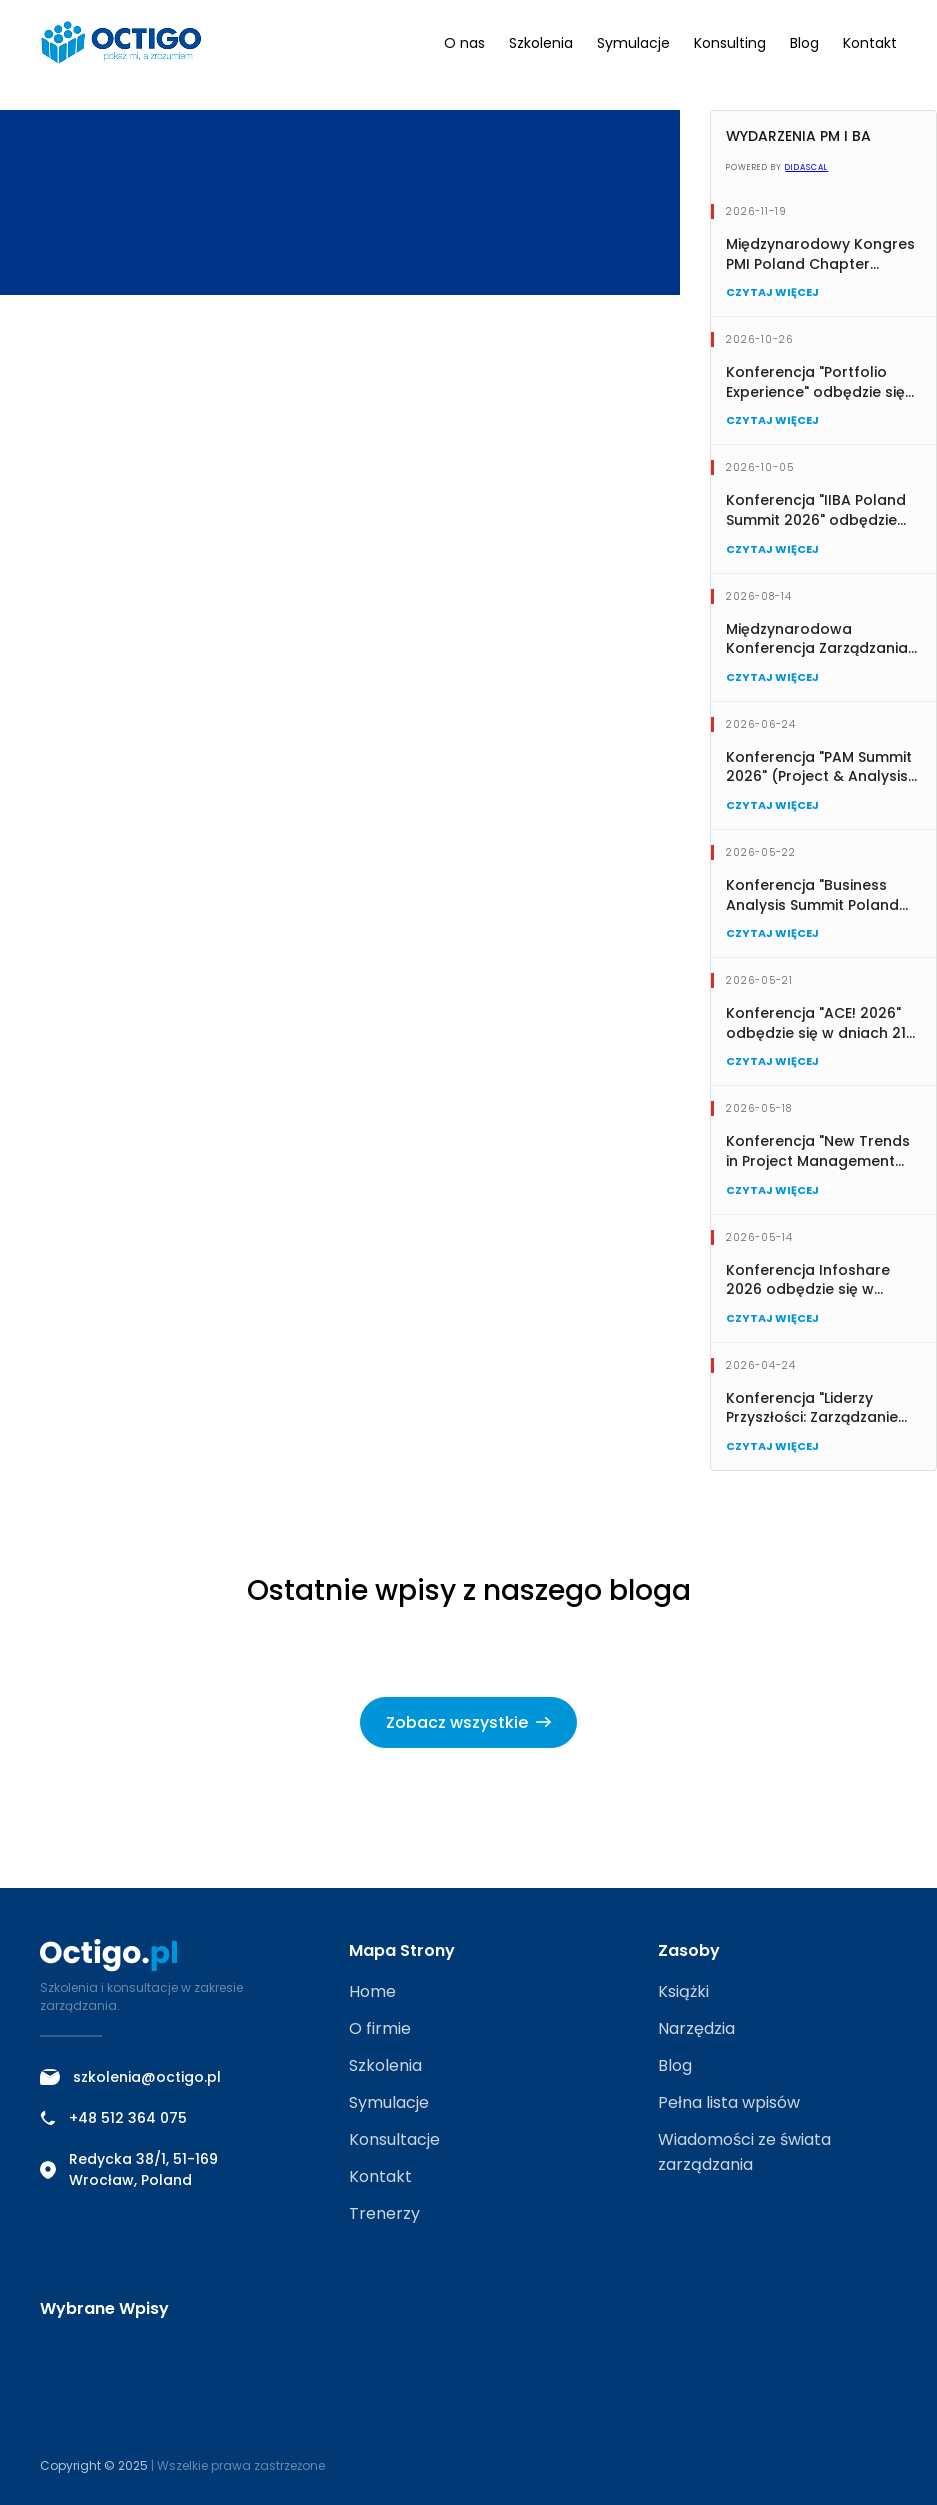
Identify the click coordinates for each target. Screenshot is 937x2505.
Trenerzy (384, 2213)
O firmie (380, 2028)
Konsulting (730, 43)
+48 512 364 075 (113, 2118)
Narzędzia (696, 2028)
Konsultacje (394, 2139)
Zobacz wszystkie (468, 1722)
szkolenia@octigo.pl (130, 2077)
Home (372, 1991)
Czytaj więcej (779, 292)
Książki (683, 1991)
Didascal (806, 167)
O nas (464, 43)
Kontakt (870, 43)
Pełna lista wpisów (729, 2102)
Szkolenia (541, 43)
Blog (804, 43)
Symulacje (633, 43)
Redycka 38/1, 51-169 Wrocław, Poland (129, 2169)
